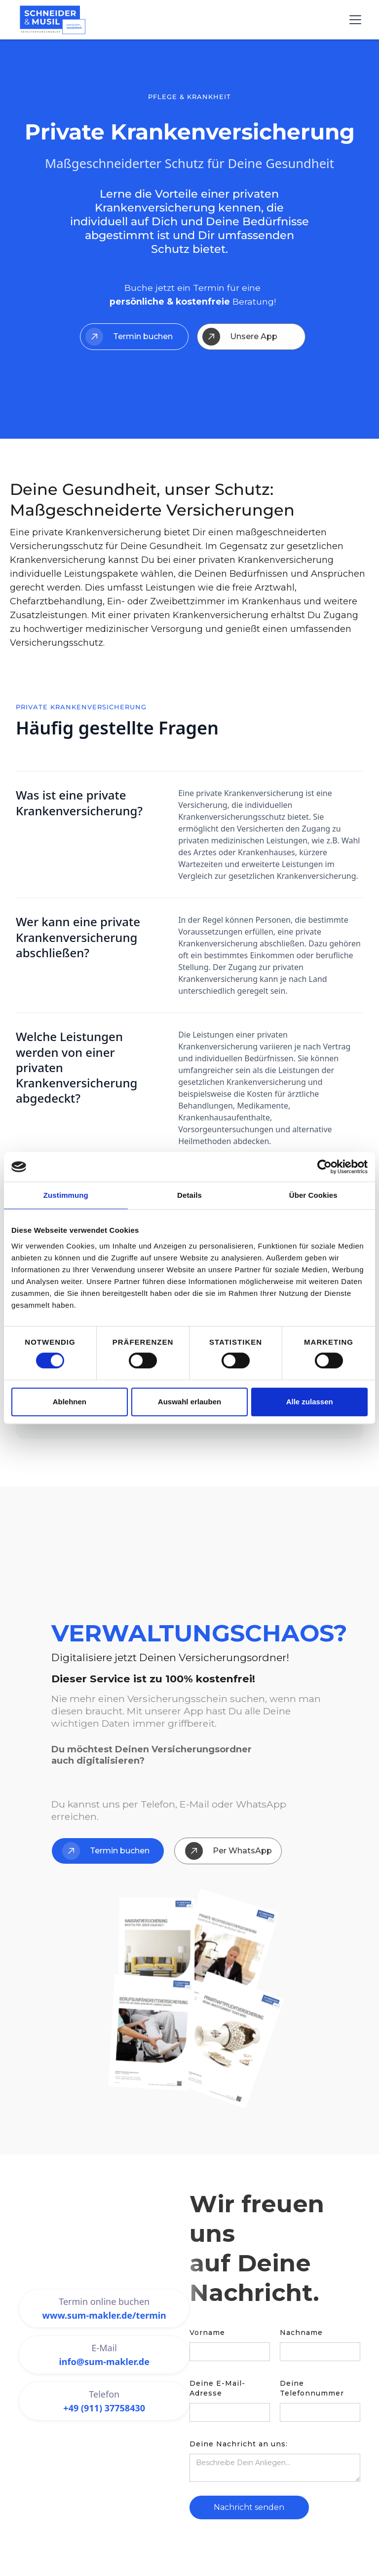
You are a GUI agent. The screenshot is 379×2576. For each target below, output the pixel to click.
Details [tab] (189, 1195)
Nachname (301, 2332)
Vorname (207, 2332)
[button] (353, 20)
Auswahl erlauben (189, 1401)
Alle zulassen (309, 1401)
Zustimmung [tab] (65, 1195)
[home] (52, 20)
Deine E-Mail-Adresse (217, 2388)
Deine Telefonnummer (312, 2388)
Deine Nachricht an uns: (239, 2443)
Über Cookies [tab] (313, 1195)
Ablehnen (69, 1401)
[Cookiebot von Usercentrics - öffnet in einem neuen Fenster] (324, 1166)
